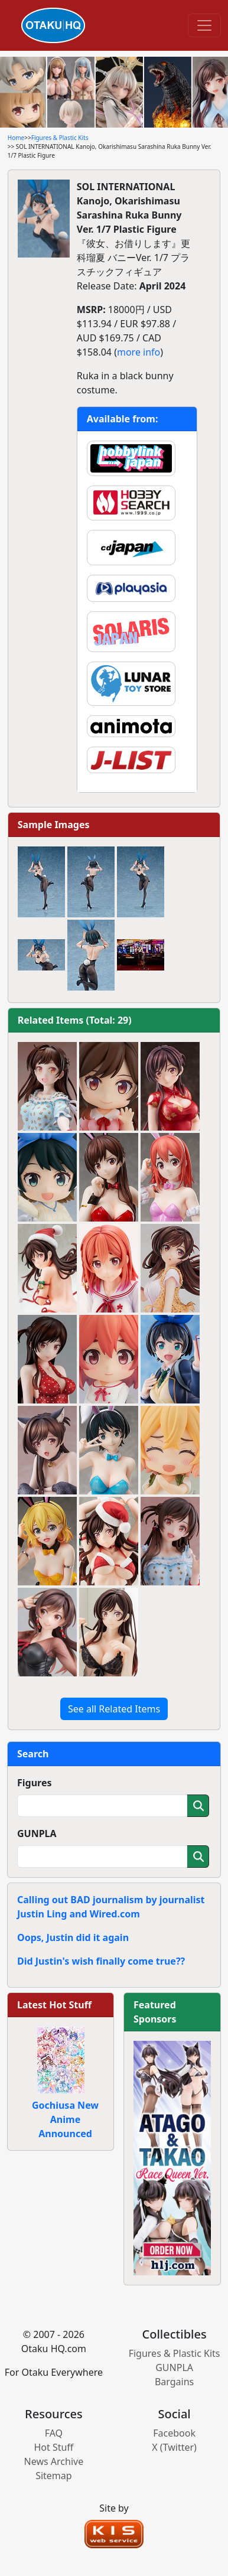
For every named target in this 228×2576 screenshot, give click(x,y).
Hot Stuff (53, 2447)
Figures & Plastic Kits (60, 137)
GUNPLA (37, 1833)
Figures (34, 1782)
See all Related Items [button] (114, 1708)
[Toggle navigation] (204, 25)
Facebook (174, 2433)
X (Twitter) (174, 2447)
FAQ (54, 2433)
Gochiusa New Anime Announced (65, 2119)
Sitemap (53, 2475)
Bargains (174, 2381)
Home (16, 137)
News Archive (54, 2461)
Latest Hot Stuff (54, 2004)
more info (138, 352)
